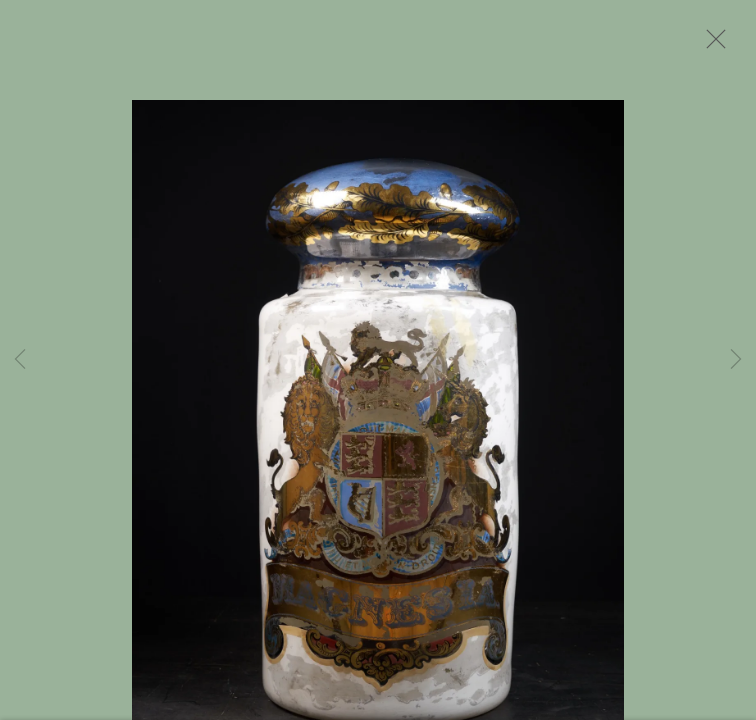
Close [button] (711, 45)
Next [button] (736, 360)
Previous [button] (20, 360)
